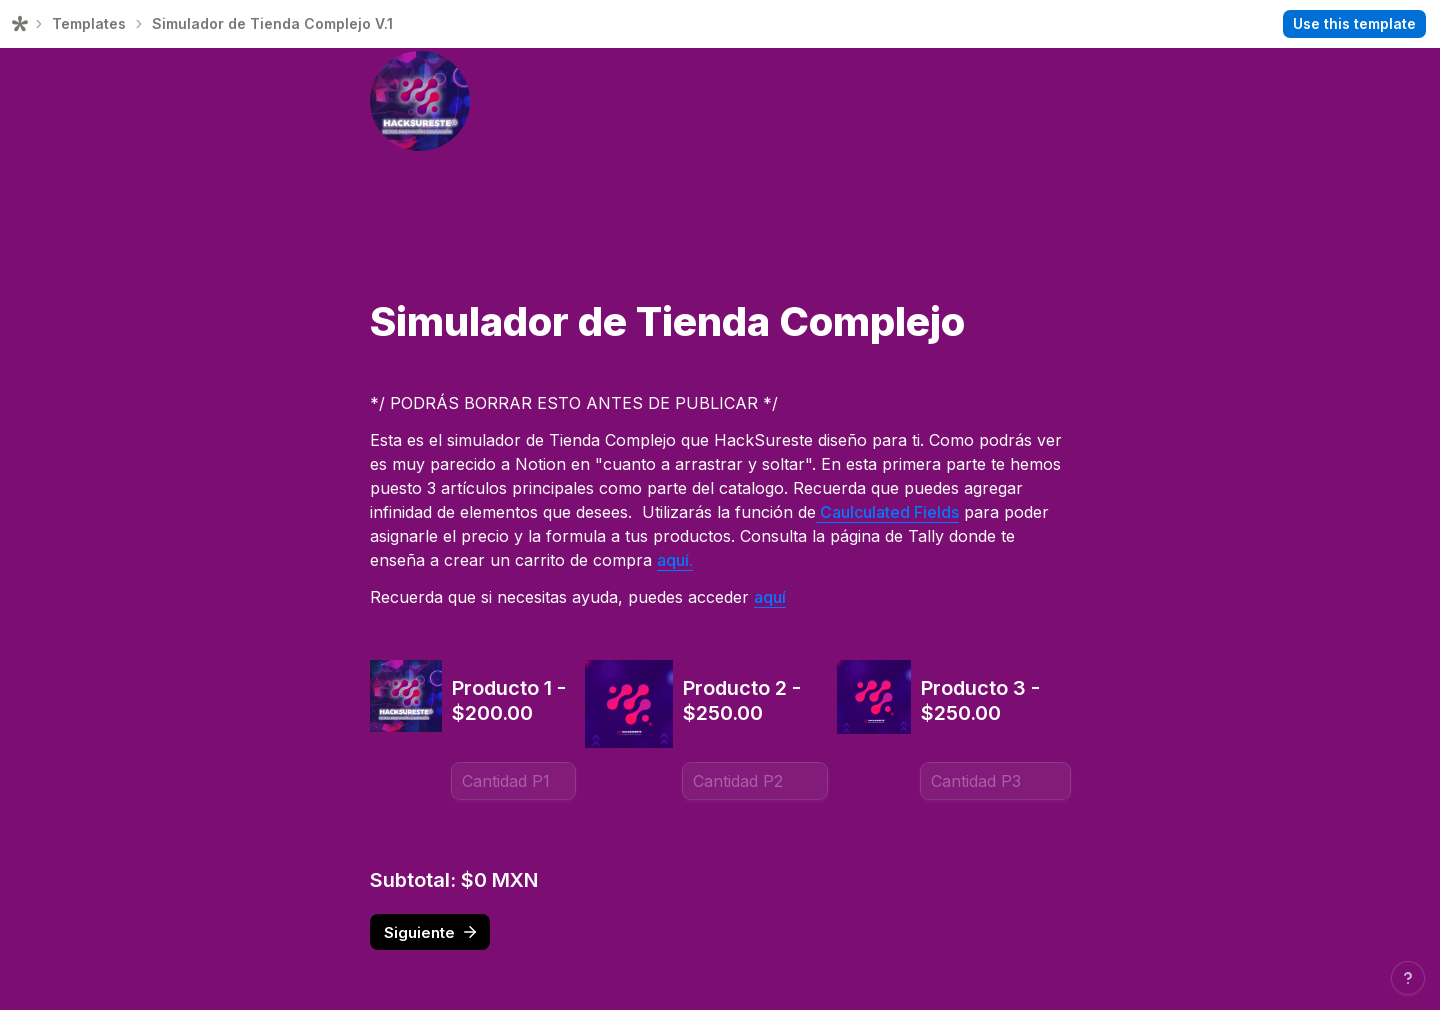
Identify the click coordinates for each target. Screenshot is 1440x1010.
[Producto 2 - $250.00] (755, 781)
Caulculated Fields (887, 512)
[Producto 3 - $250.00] (995, 781)
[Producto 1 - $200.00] (513, 781)
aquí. (675, 560)
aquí (770, 597)
